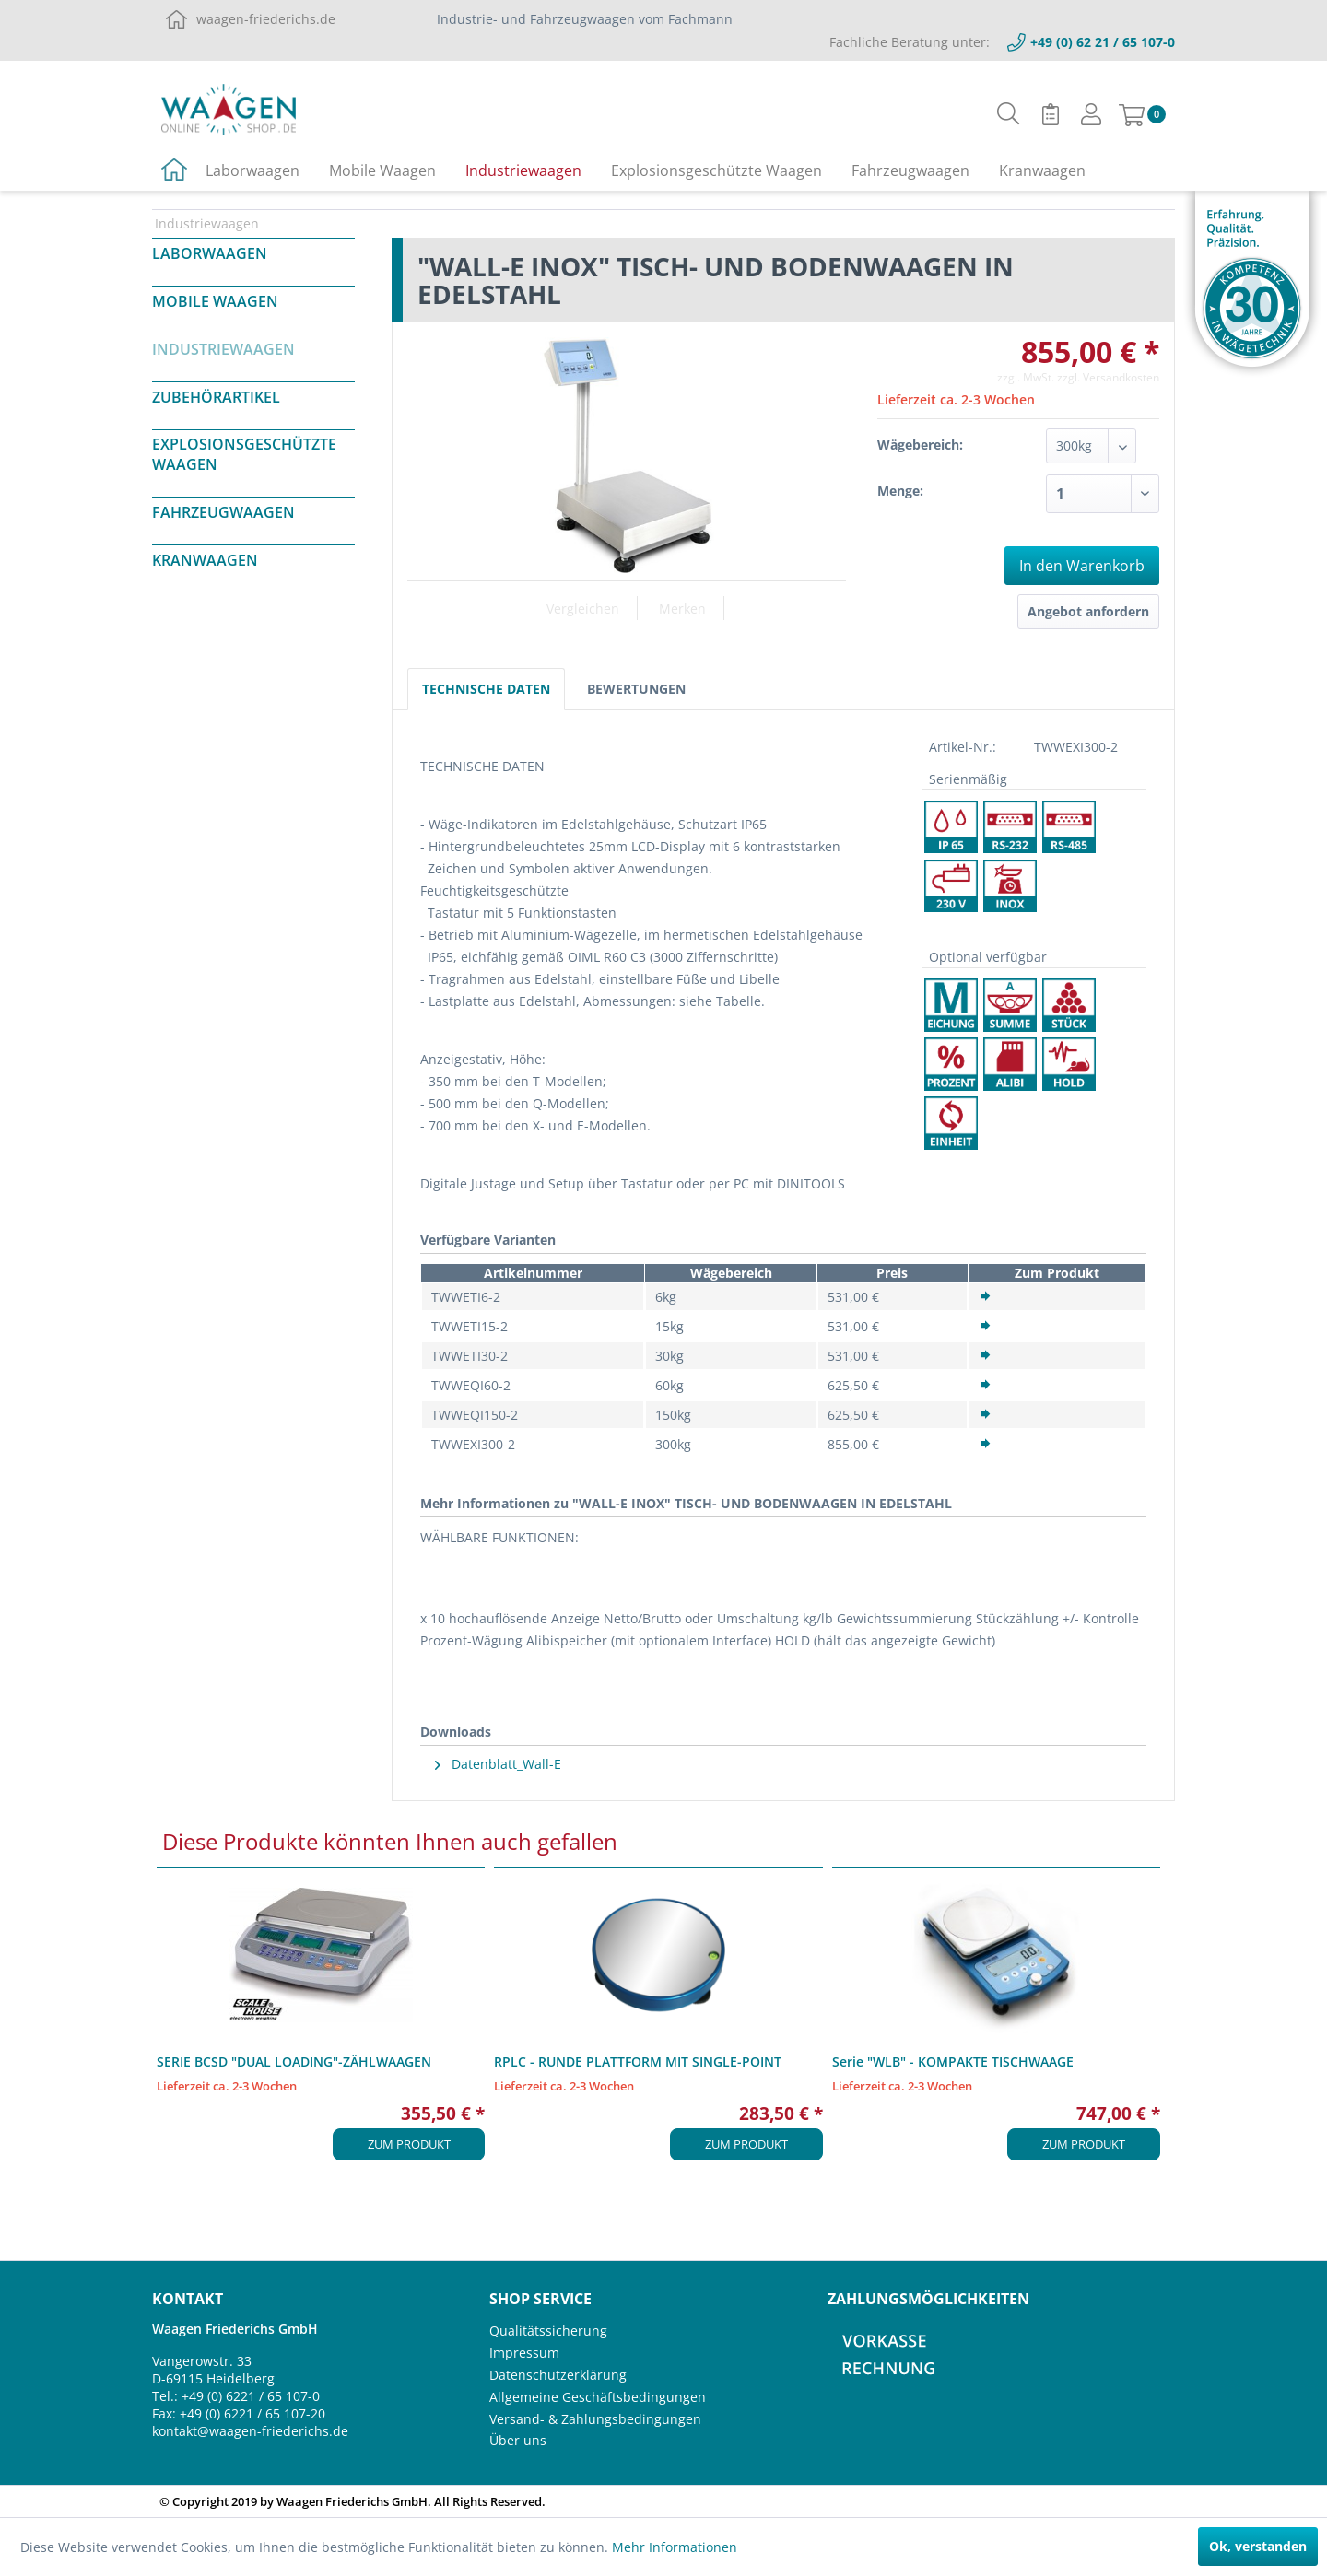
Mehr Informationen (674, 2547)
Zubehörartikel (216, 397)
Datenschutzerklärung (558, 2374)
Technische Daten (486, 688)
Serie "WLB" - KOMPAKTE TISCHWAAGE (953, 2061)
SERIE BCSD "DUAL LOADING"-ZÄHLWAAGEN (294, 2061)
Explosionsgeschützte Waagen (244, 454)
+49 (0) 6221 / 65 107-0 (251, 2396)
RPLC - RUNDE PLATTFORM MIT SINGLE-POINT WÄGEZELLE (637, 2061)
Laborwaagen (209, 253)
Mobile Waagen (215, 301)
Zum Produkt (409, 2144)
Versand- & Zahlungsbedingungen (595, 2419)
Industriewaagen (223, 349)
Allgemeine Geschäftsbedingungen (597, 2397)
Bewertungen (636, 688)
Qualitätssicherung (548, 2330)
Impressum (524, 2352)
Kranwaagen (205, 560)
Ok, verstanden (1258, 2546)
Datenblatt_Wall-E (498, 1764)
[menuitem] (1008, 113)
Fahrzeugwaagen (223, 512)
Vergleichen (582, 608)
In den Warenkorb (1082, 566)
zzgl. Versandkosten (1108, 377)
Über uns (517, 2440)
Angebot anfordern (1088, 611)
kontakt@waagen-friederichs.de (250, 2431)
